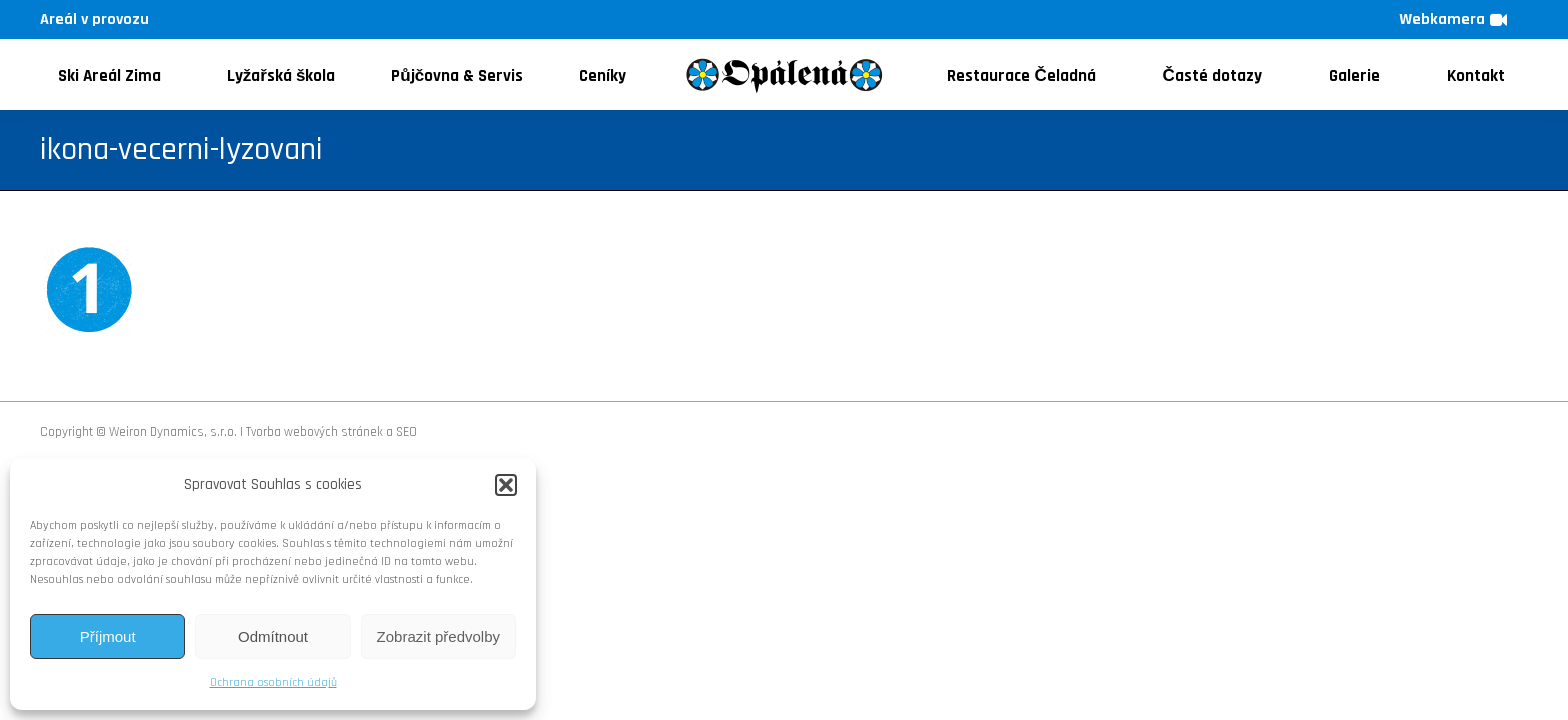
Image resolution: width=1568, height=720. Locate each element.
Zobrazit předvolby (438, 636)
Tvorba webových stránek (314, 432)
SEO (406, 432)
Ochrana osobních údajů (273, 682)
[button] (506, 485)
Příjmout (108, 636)
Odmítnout (273, 636)
